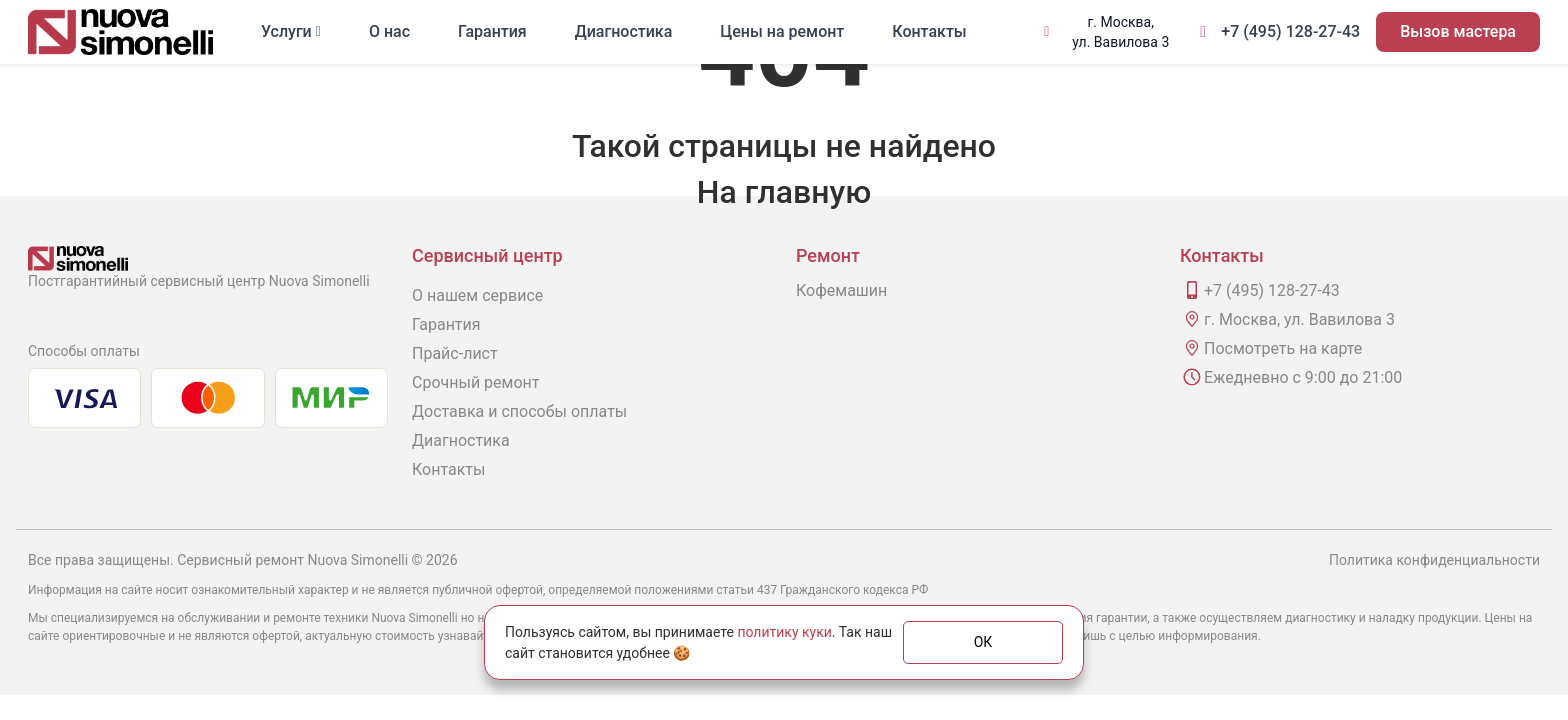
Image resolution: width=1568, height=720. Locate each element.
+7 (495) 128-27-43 (1290, 31)
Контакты (929, 31)
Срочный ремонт (475, 382)
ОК (983, 642)
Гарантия (492, 31)
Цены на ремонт (782, 31)
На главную (784, 192)
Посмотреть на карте (1283, 348)
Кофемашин (841, 290)
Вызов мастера (1458, 31)
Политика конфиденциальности (1434, 560)
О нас (389, 31)
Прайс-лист (455, 353)
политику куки (784, 632)
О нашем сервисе (477, 295)
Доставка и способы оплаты (519, 411)
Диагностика (624, 31)
